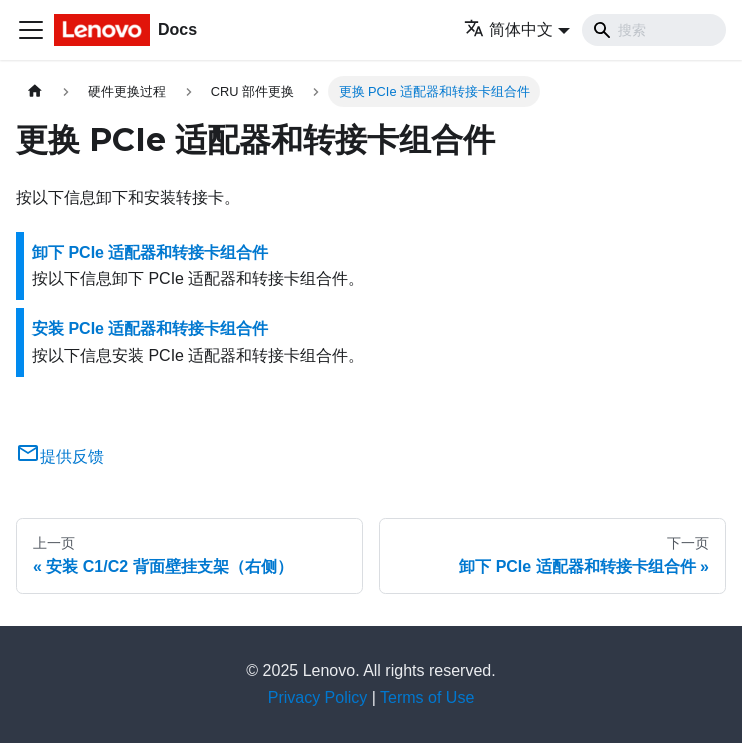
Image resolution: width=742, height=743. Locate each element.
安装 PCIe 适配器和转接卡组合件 (150, 328)
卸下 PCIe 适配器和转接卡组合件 (150, 252)
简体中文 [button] (508, 29)
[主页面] (35, 91)
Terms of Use (427, 697)
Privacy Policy (318, 697)
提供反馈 (60, 456)
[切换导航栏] (31, 30)
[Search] (654, 30)
